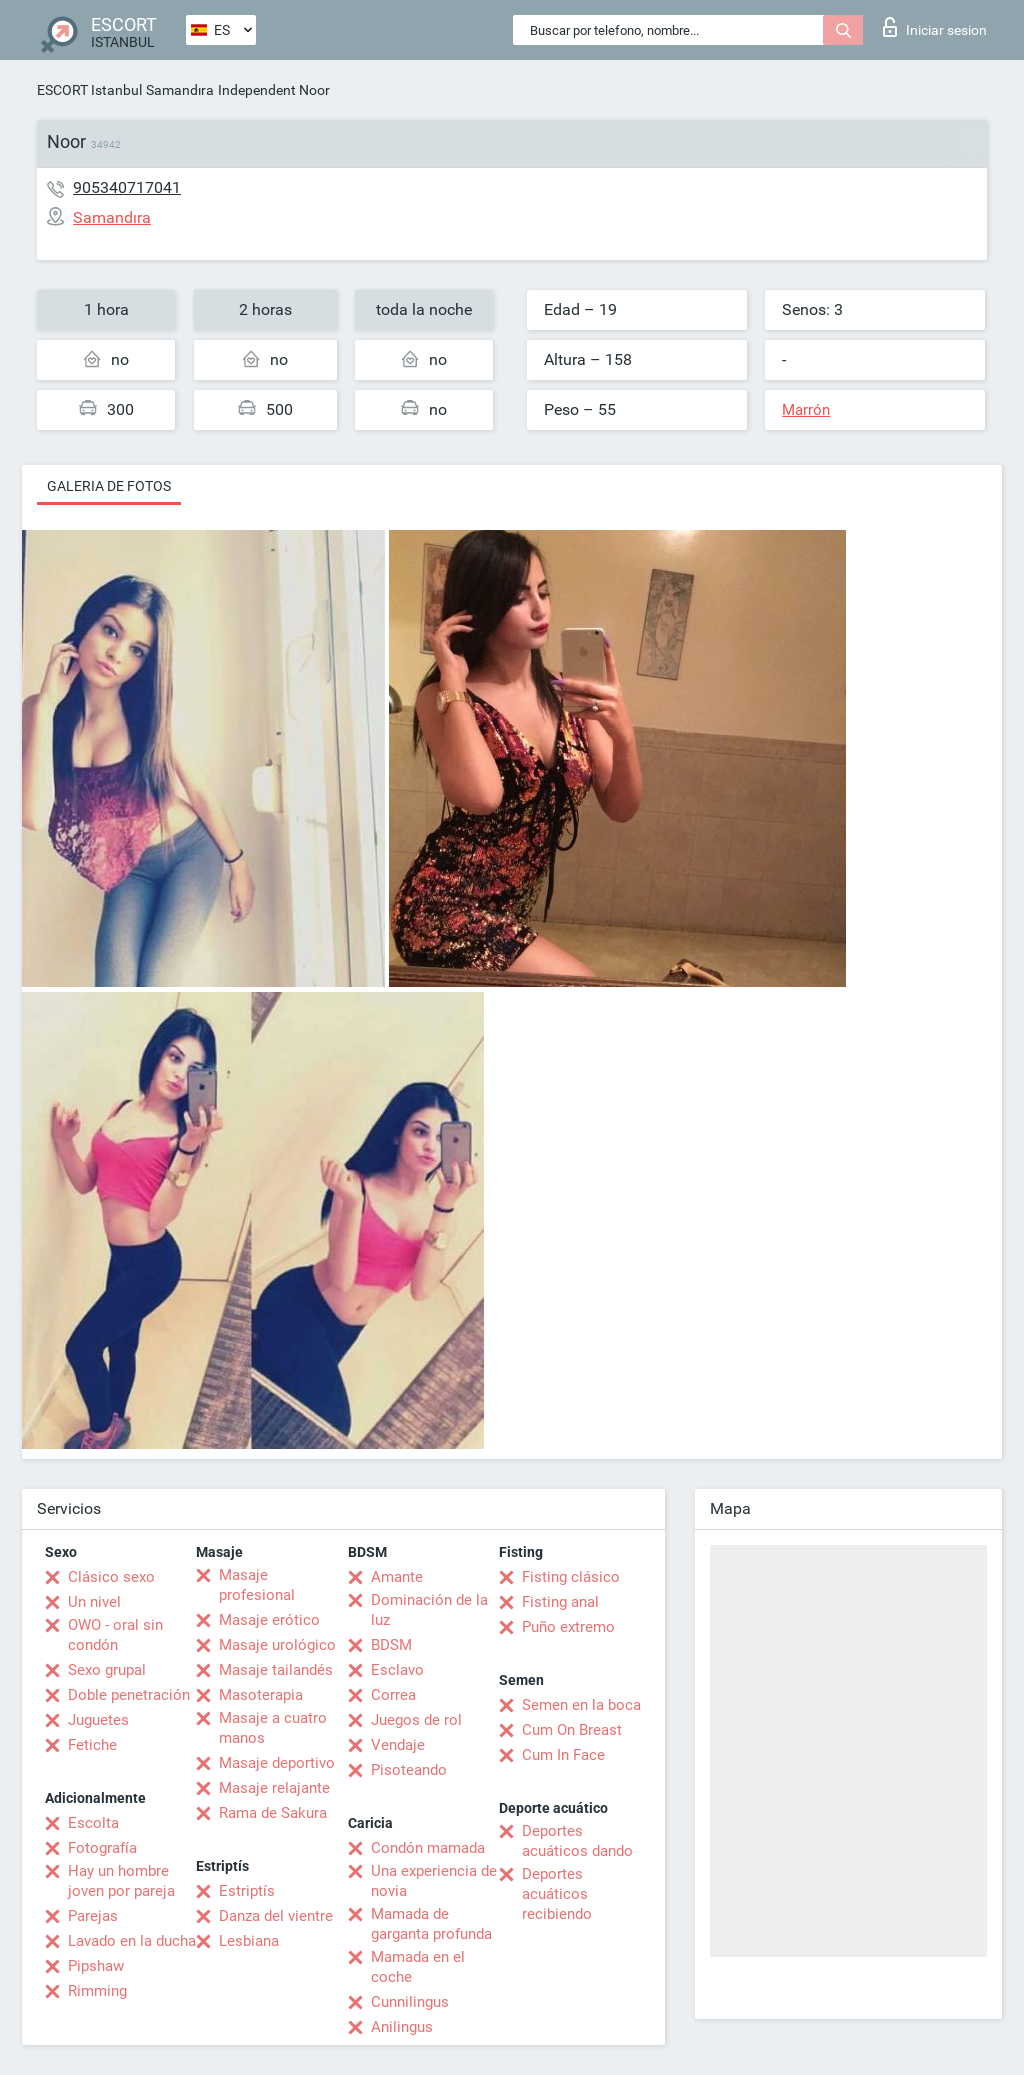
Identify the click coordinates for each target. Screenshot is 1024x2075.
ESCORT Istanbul (89, 90)
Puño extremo (568, 1627)
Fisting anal (560, 1602)
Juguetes (98, 1720)
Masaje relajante (274, 1788)
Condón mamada (428, 1848)
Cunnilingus (410, 2002)
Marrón (806, 410)
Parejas (93, 1916)
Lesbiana (249, 1941)
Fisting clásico (571, 1577)
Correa (393, 1695)
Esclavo (397, 1670)
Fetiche (92, 1745)
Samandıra (180, 90)
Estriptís (247, 1891)
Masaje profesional (257, 1585)
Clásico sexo (111, 1577)
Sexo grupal (107, 1670)
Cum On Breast (572, 1730)
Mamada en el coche (418, 1967)
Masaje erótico (269, 1620)
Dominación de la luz (429, 1610)
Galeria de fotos (109, 486)
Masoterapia (261, 1695)
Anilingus (402, 2027)
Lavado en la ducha (132, 1941)
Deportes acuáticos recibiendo (557, 1894)
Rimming (97, 1991)
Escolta (93, 1823)
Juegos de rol (416, 1720)
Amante (397, 1577)
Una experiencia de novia (434, 1881)
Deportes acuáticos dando (577, 1841)
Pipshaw (96, 1966)
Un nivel (94, 1602)
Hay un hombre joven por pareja (121, 1881)
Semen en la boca (581, 1705)
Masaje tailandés (276, 1670)
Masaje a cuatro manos (273, 1728)
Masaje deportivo (277, 1763)
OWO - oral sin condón (115, 1635)
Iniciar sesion (935, 27)
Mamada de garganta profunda (431, 1924)
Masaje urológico (277, 1645)
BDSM (391, 1645)
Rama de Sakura (273, 1813)
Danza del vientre (276, 1916)
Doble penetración (129, 1695)
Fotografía (102, 1848)
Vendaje (398, 1745)
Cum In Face (563, 1755)
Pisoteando (409, 1770)
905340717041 (127, 187)
